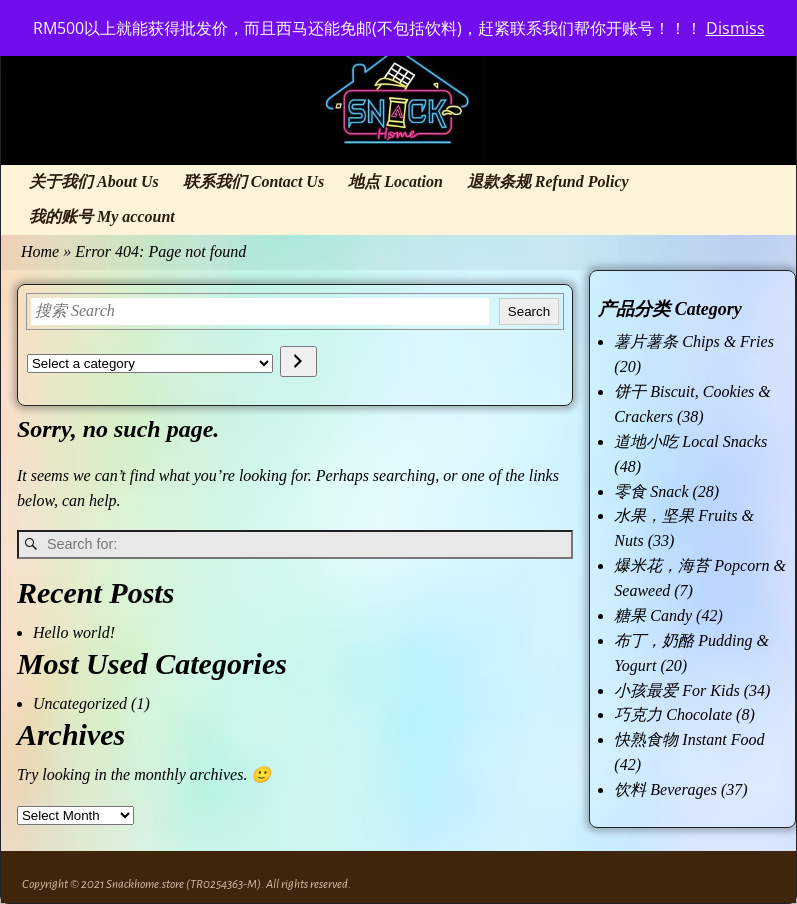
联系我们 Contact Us (253, 181)
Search (529, 311)
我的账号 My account (102, 216)
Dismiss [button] (735, 28)
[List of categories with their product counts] (150, 363)
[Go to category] (298, 361)
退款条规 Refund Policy (548, 181)
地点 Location (395, 181)
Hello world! (74, 632)
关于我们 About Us (94, 181)
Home (40, 251)
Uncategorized (80, 703)
